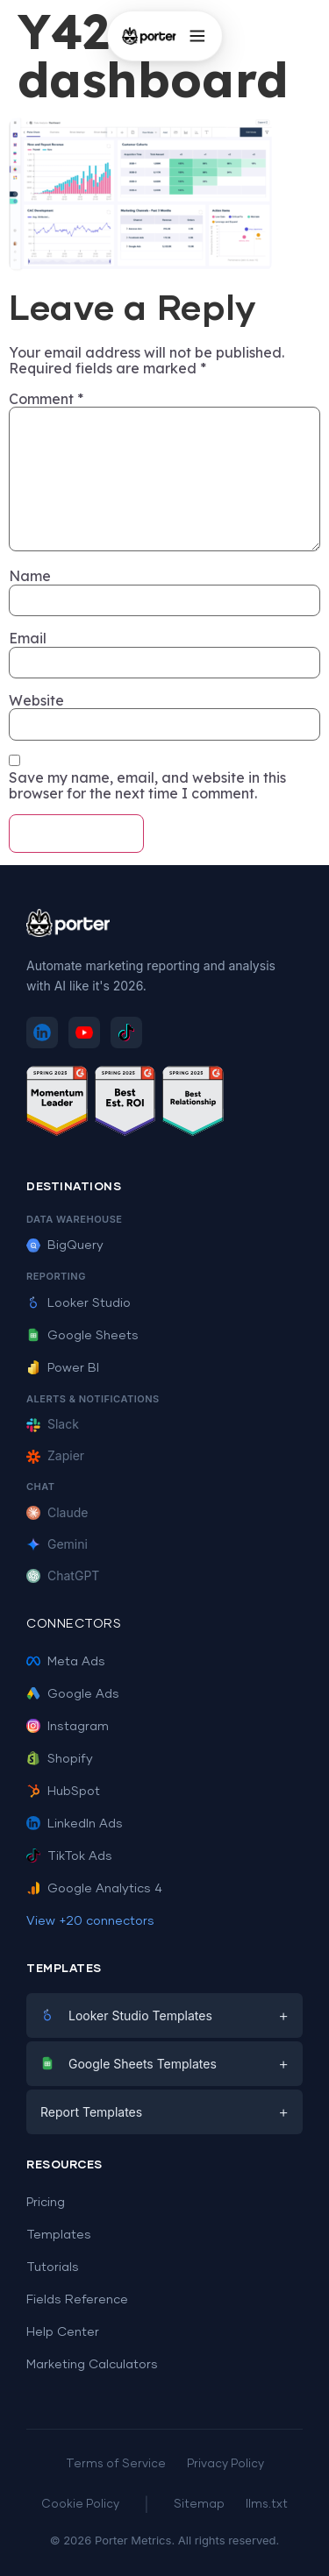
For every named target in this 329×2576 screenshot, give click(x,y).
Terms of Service (116, 2464)
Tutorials (52, 2267)
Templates (58, 2235)
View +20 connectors (90, 1921)
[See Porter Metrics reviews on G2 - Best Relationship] (193, 1104)
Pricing (45, 2202)
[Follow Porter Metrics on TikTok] (126, 1032)
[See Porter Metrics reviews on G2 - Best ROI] (125, 1104)
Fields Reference (77, 2300)
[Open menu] (197, 35)
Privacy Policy (225, 2464)
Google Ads (72, 1694)
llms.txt (267, 2504)
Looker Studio (78, 1303)
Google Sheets (82, 1336)
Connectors (73, 1624)
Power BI (62, 1368)
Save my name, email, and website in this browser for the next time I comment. (147, 786)
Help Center (62, 2332)
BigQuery (65, 1245)
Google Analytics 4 (94, 1889)
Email (27, 638)
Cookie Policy (80, 2504)
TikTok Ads (69, 1856)
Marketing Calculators (92, 2365)
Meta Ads (65, 1662)
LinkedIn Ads (74, 1824)
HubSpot (63, 1791)
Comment (46, 399)
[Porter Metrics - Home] (148, 36)
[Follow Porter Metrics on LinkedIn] (42, 1032)
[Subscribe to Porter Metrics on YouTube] (84, 1032)
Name (30, 576)
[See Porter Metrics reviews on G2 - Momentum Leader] (57, 1104)
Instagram (67, 1727)
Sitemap (199, 2504)
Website (36, 700)
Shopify (59, 1759)
